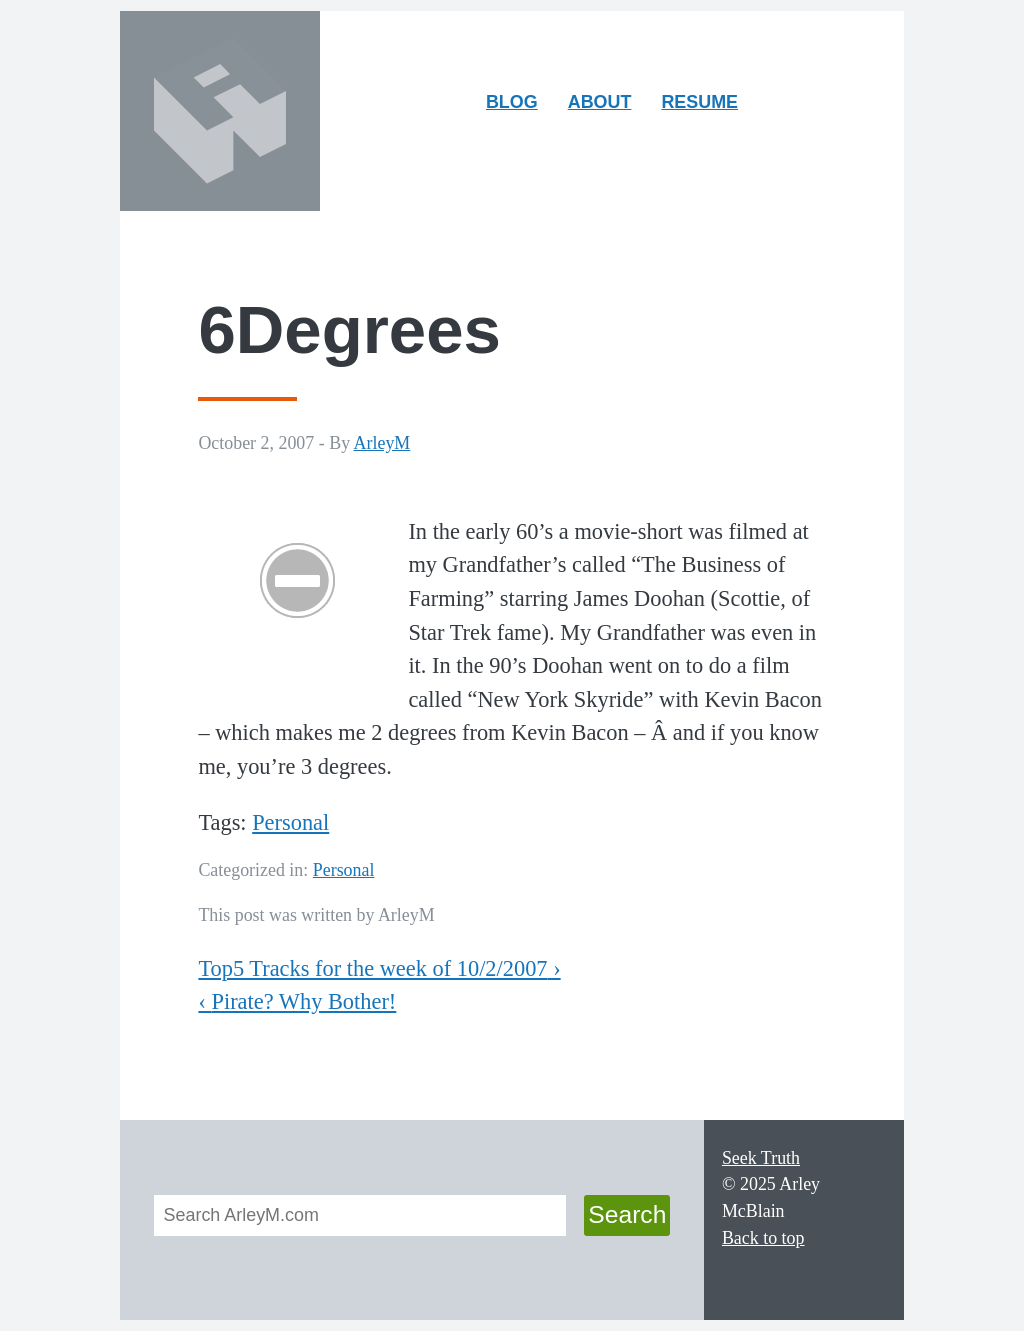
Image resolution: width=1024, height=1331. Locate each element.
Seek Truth (761, 1158)
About (606, 106)
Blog (512, 102)
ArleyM (382, 443)
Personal (290, 822)
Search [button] (627, 1214)
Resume (699, 102)
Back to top (763, 1238)
